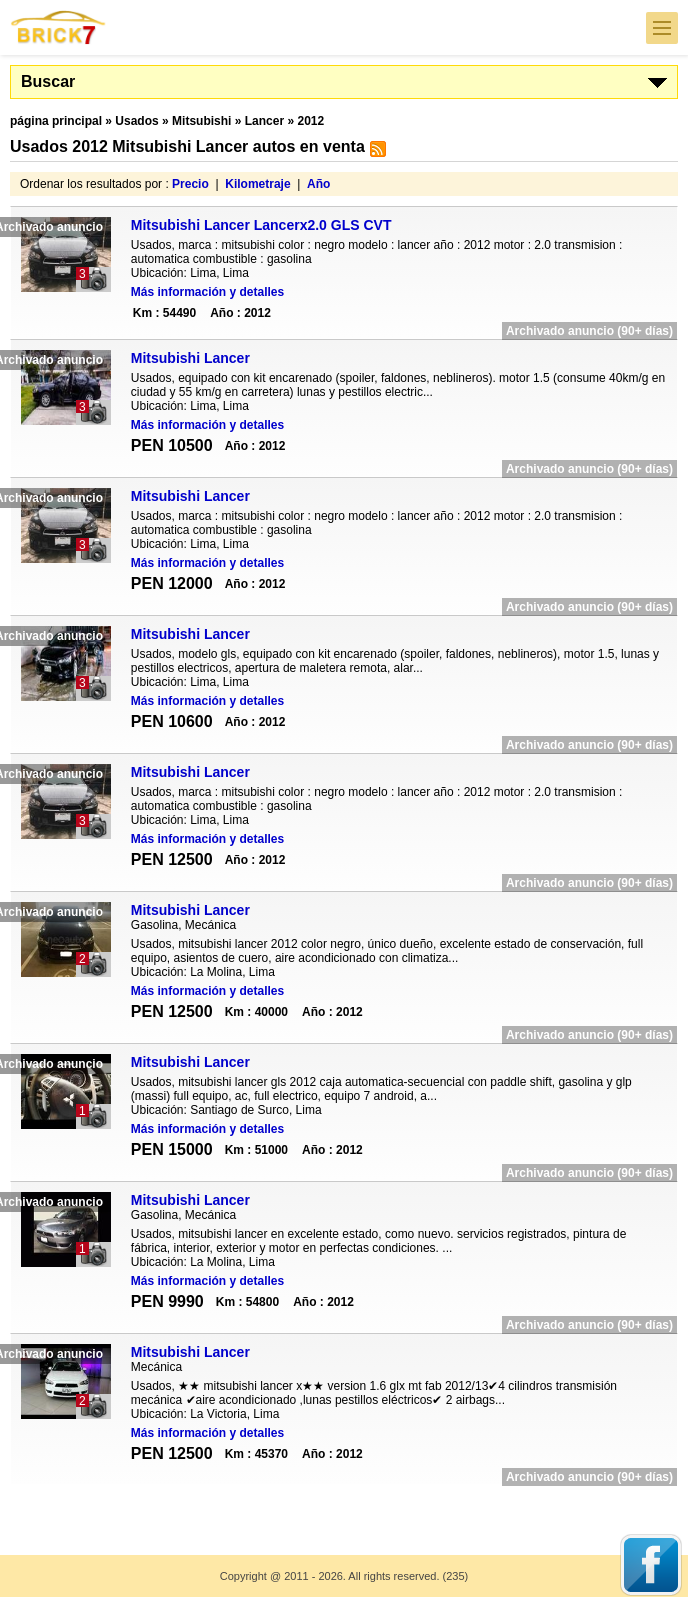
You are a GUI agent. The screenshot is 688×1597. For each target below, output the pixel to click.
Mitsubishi (201, 121)
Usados (136, 121)
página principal (56, 121)
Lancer (264, 121)
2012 (310, 121)
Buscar (48, 81)
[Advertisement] (344, 1507)
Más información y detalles (207, 292)
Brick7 (59, 27)
